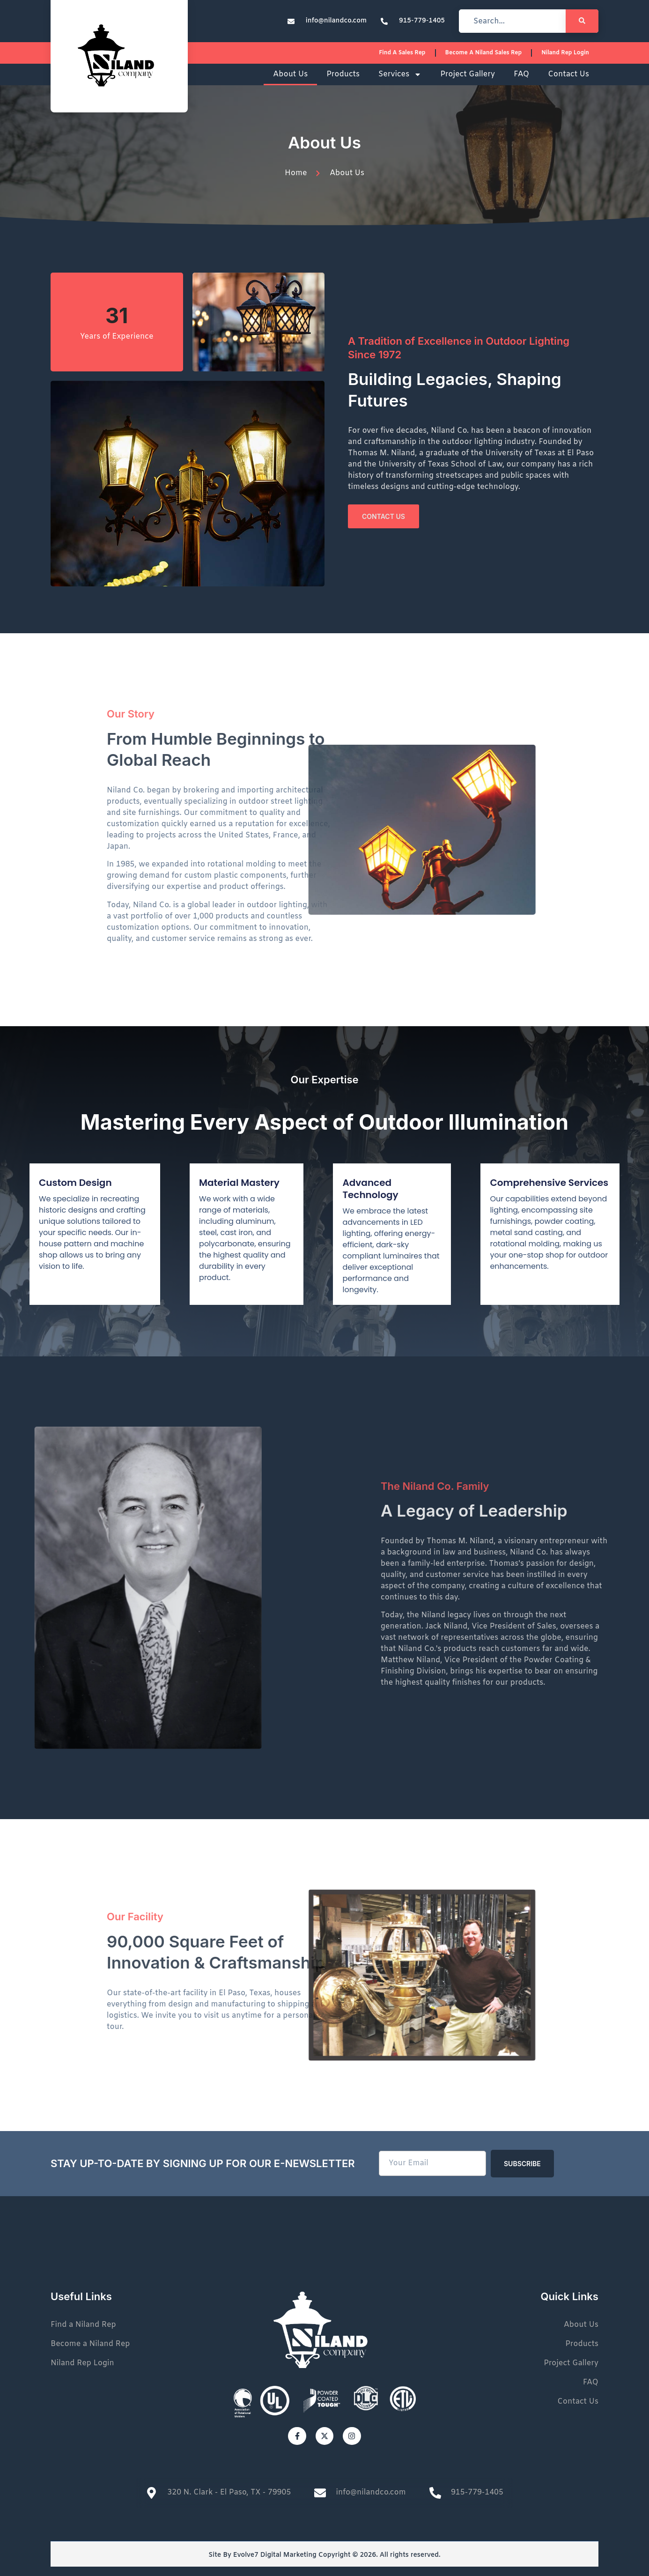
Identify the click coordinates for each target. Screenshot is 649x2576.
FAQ (521, 74)
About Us (290, 74)
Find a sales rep (402, 53)
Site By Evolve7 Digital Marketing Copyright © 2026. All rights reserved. (324, 2555)
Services (399, 74)
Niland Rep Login (565, 53)
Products (343, 74)
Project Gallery (467, 74)
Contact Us (568, 74)
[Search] (582, 21)
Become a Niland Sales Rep (483, 53)
